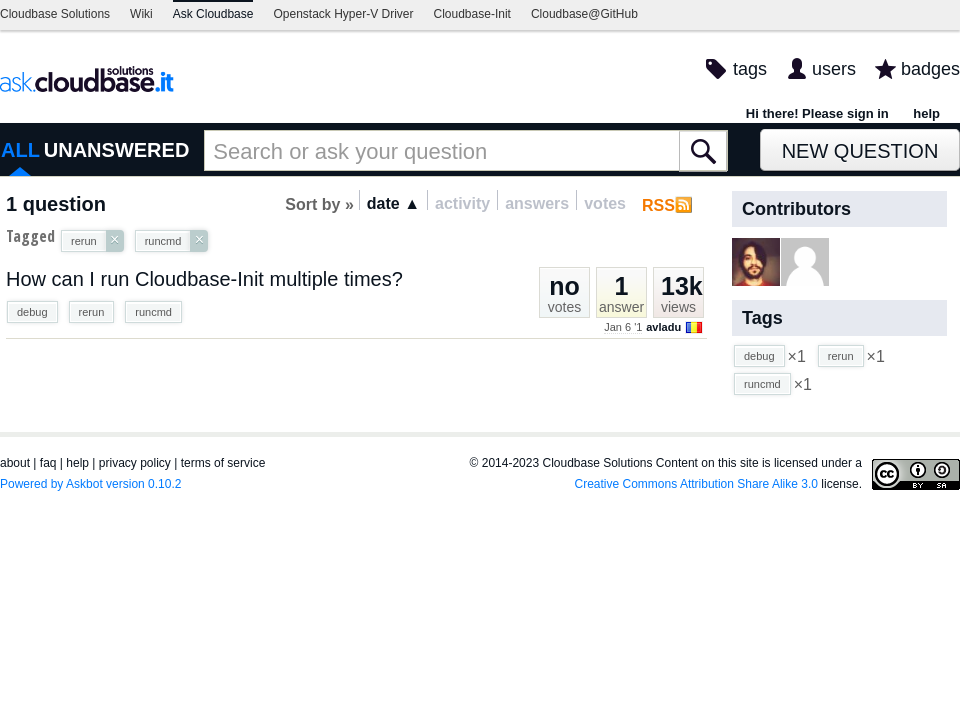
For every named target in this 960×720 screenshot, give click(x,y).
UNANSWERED (117, 150)
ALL (20, 150)
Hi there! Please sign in (817, 113)
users (834, 69)
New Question (860, 151)
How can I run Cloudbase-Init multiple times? (204, 279)
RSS (658, 205)
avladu (663, 327)
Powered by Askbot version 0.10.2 (90, 484)
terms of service (223, 463)
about (15, 463)
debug (32, 312)
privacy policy (135, 463)
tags (750, 69)
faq (48, 463)
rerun (92, 312)
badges (930, 69)
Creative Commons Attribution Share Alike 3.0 (696, 484)
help (926, 113)
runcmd (153, 312)
